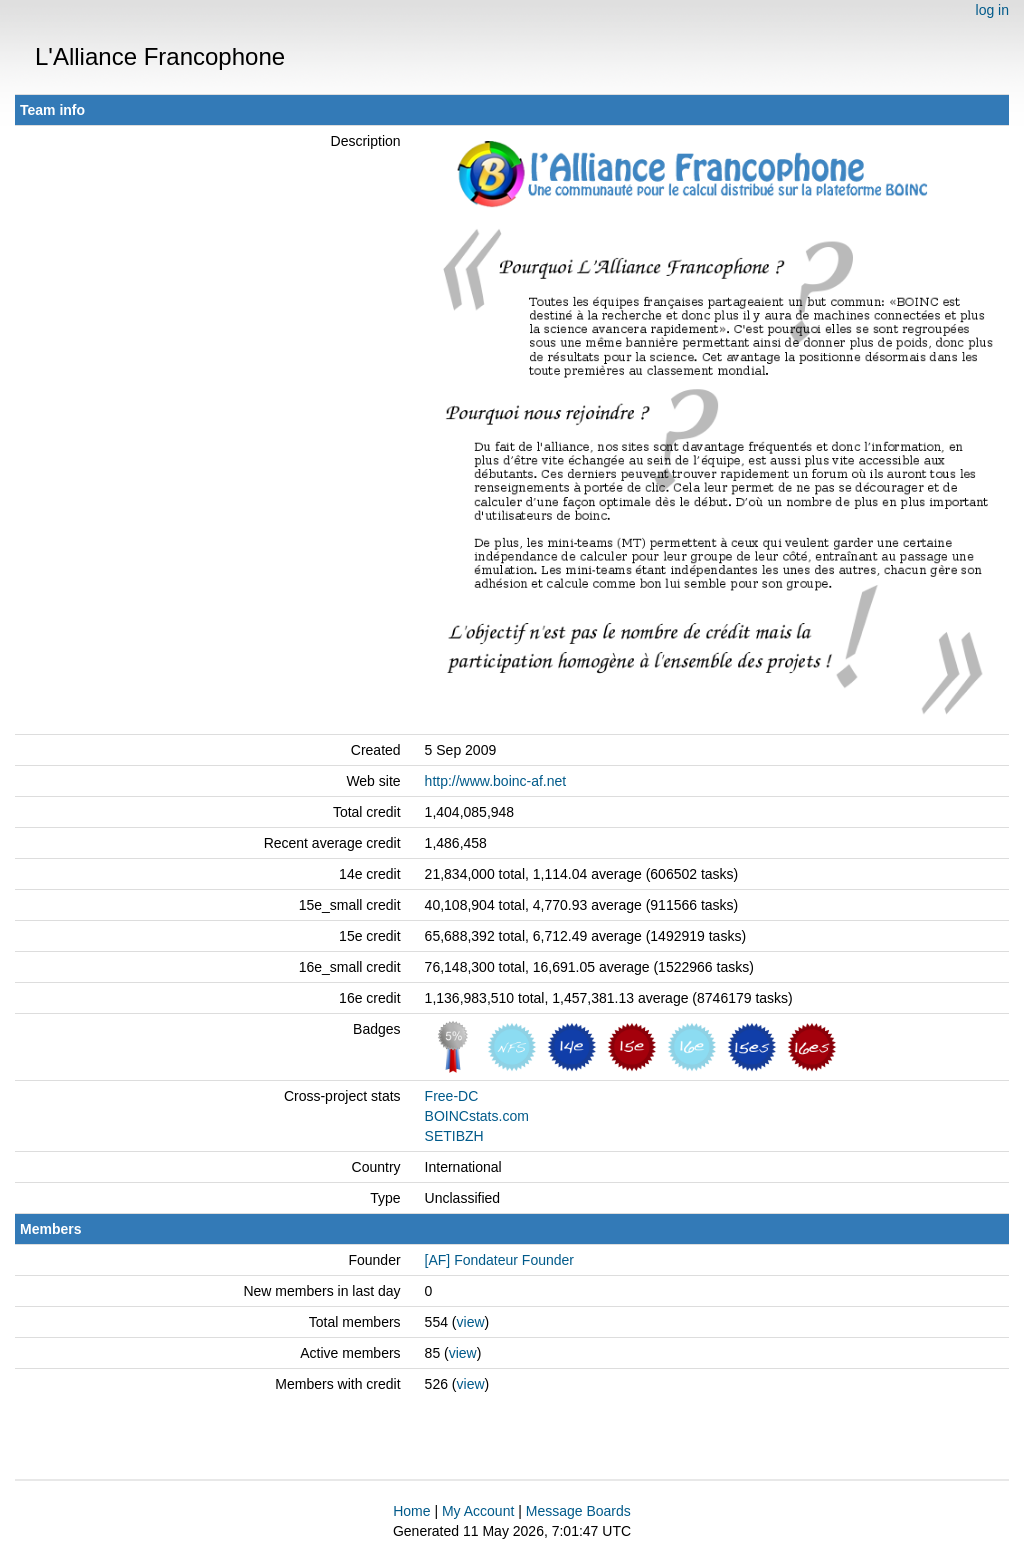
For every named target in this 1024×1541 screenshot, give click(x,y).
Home (411, 1511)
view (471, 1322)
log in (992, 10)
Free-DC (452, 1096)
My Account (478, 1511)
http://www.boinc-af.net (496, 781)
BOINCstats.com (477, 1116)
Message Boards (578, 1511)
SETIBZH (454, 1136)
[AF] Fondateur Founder (499, 1260)
